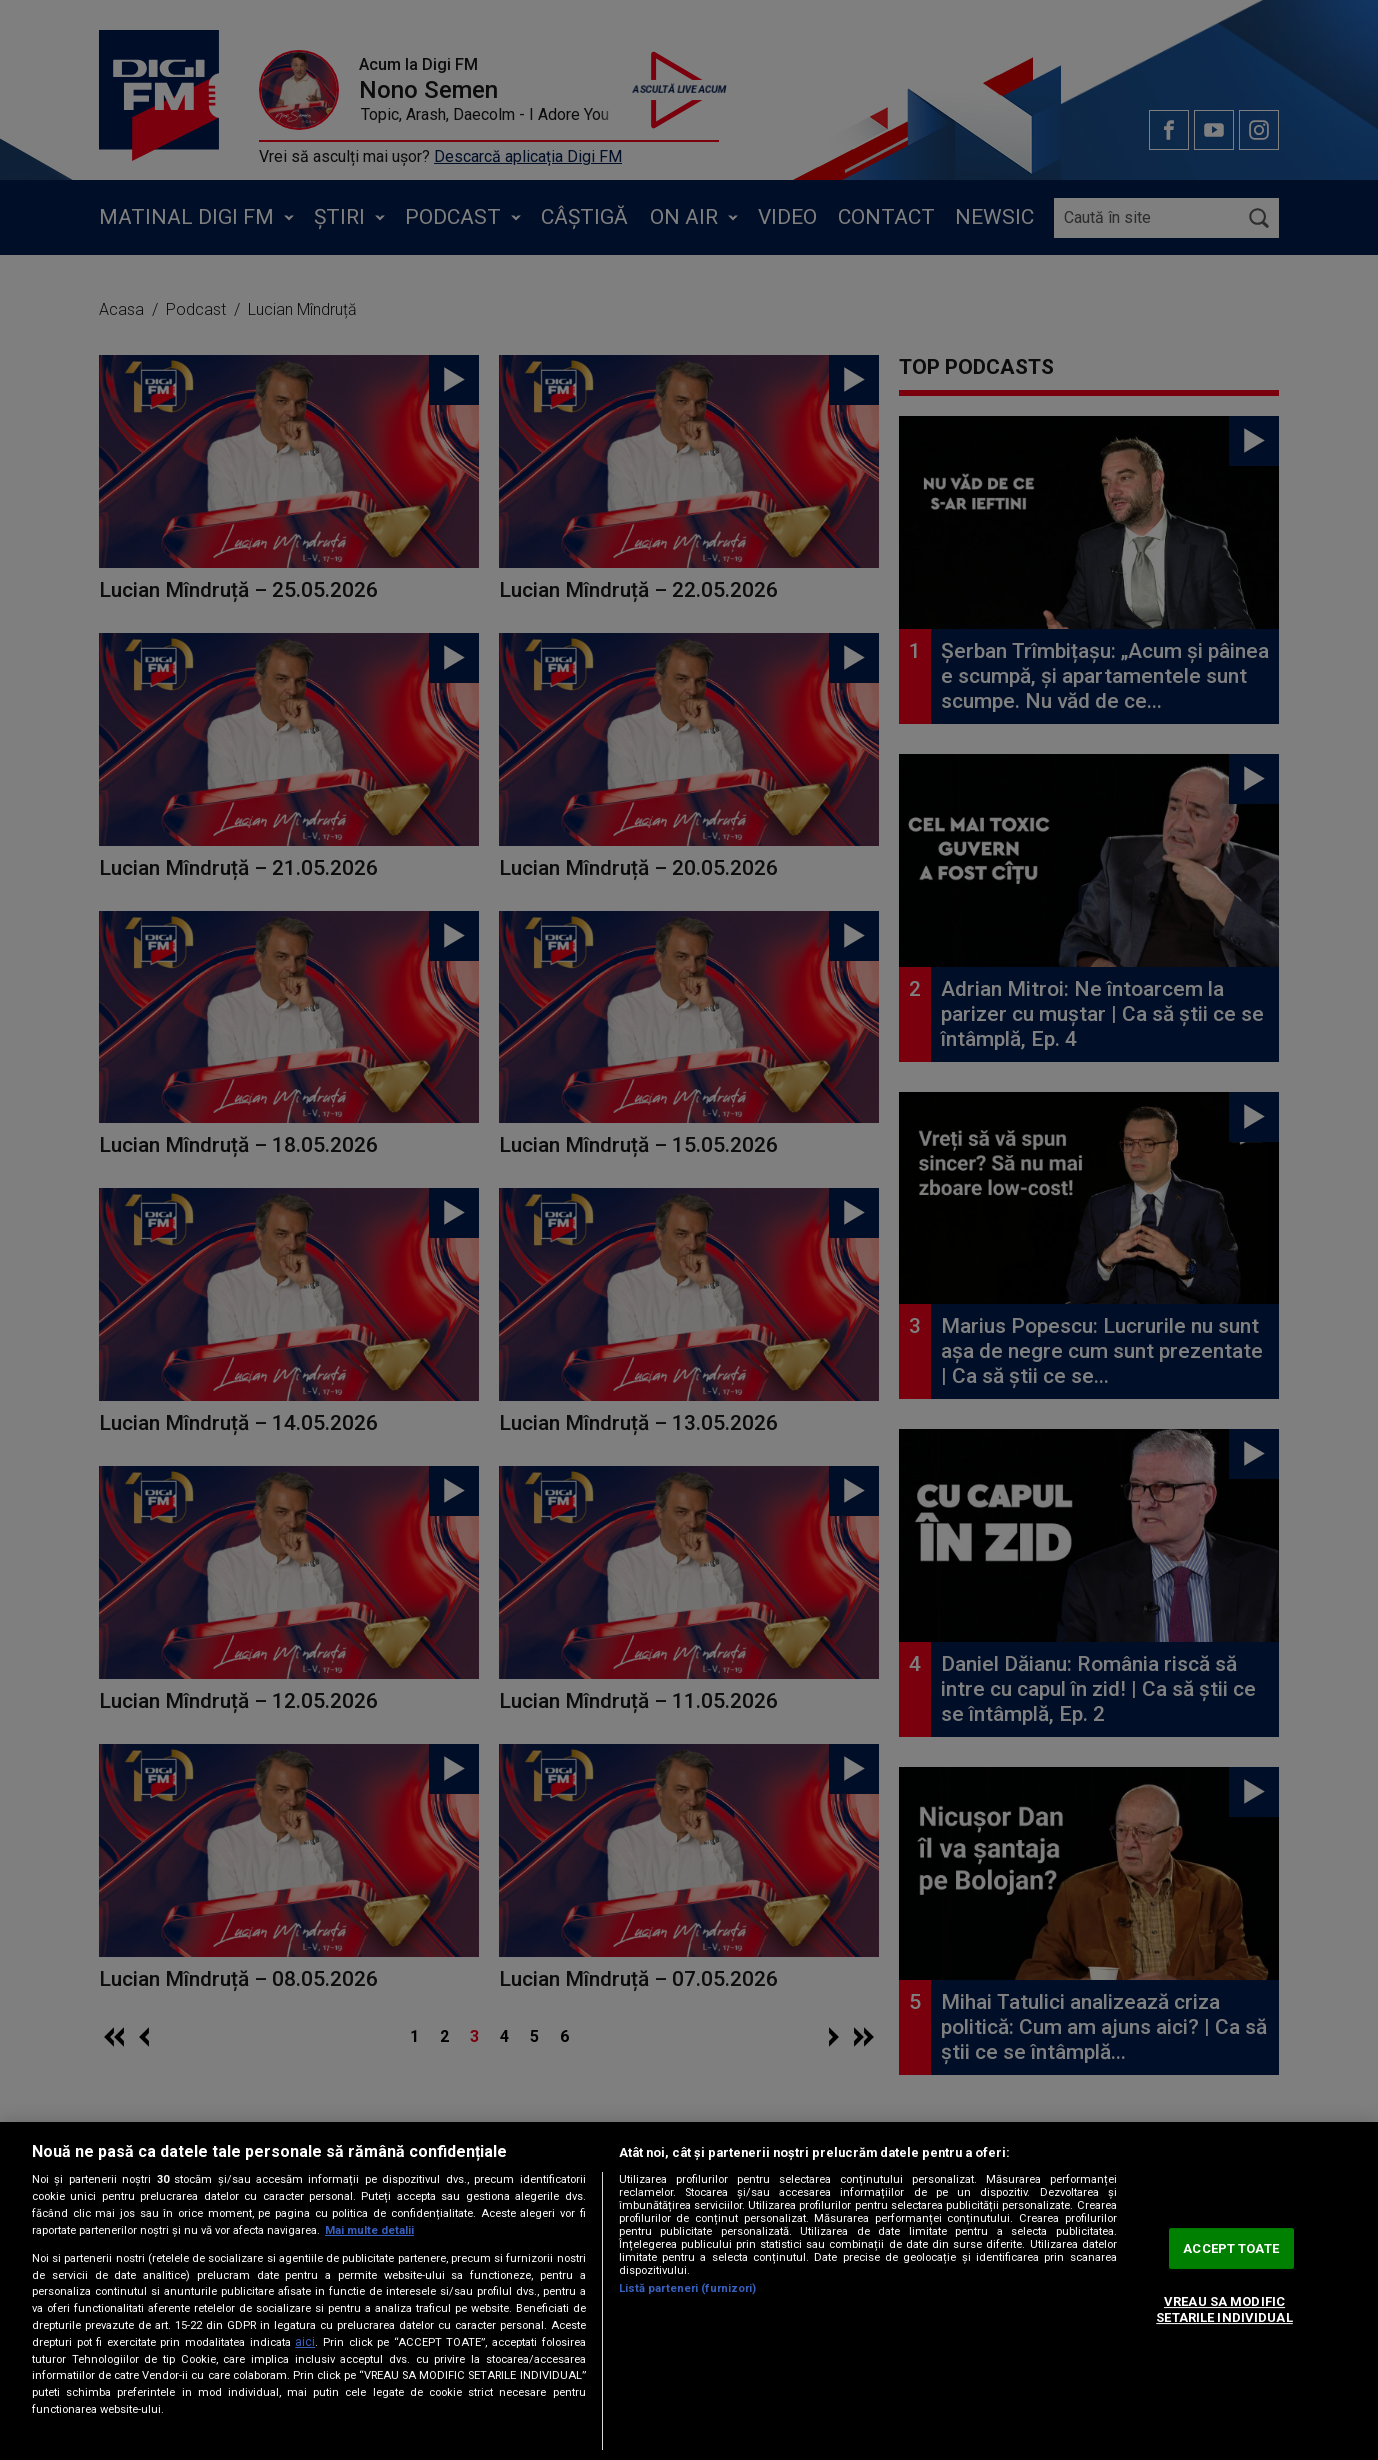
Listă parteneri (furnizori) (688, 2288)
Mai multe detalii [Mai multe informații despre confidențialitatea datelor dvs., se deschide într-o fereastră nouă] (369, 2230)
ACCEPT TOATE (1231, 2248)
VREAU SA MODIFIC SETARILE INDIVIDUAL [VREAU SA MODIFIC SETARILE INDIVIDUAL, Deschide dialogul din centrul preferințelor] (1224, 2310)
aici (305, 2342)
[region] (689, 2291)
